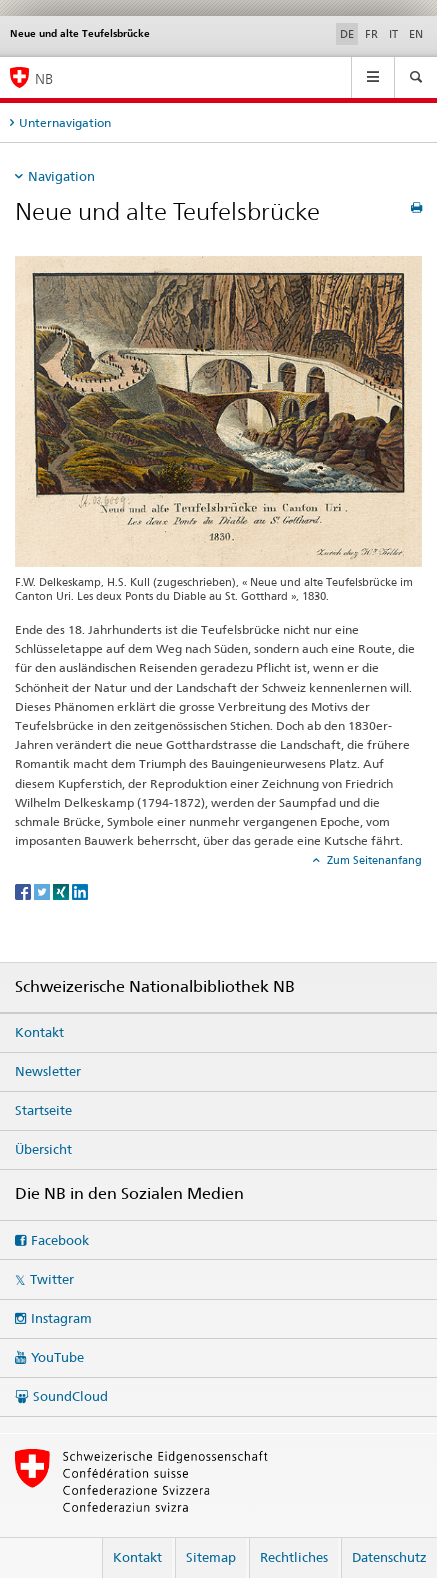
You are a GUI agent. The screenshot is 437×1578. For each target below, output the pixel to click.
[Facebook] (24, 890)
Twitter (52, 1279)
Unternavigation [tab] (65, 122)
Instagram (61, 1318)
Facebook (60, 1240)
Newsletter (48, 1071)
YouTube (57, 1357)
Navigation (61, 176)
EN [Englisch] (416, 34)
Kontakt (39, 1032)
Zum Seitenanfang (373, 860)
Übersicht (43, 1149)
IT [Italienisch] (393, 34)
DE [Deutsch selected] (347, 34)
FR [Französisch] (371, 34)
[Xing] (62, 890)
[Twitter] (43, 890)
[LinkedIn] (80, 890)
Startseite (43, 1110)
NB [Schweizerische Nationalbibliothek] (44, 78)
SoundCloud (70, 1396)
